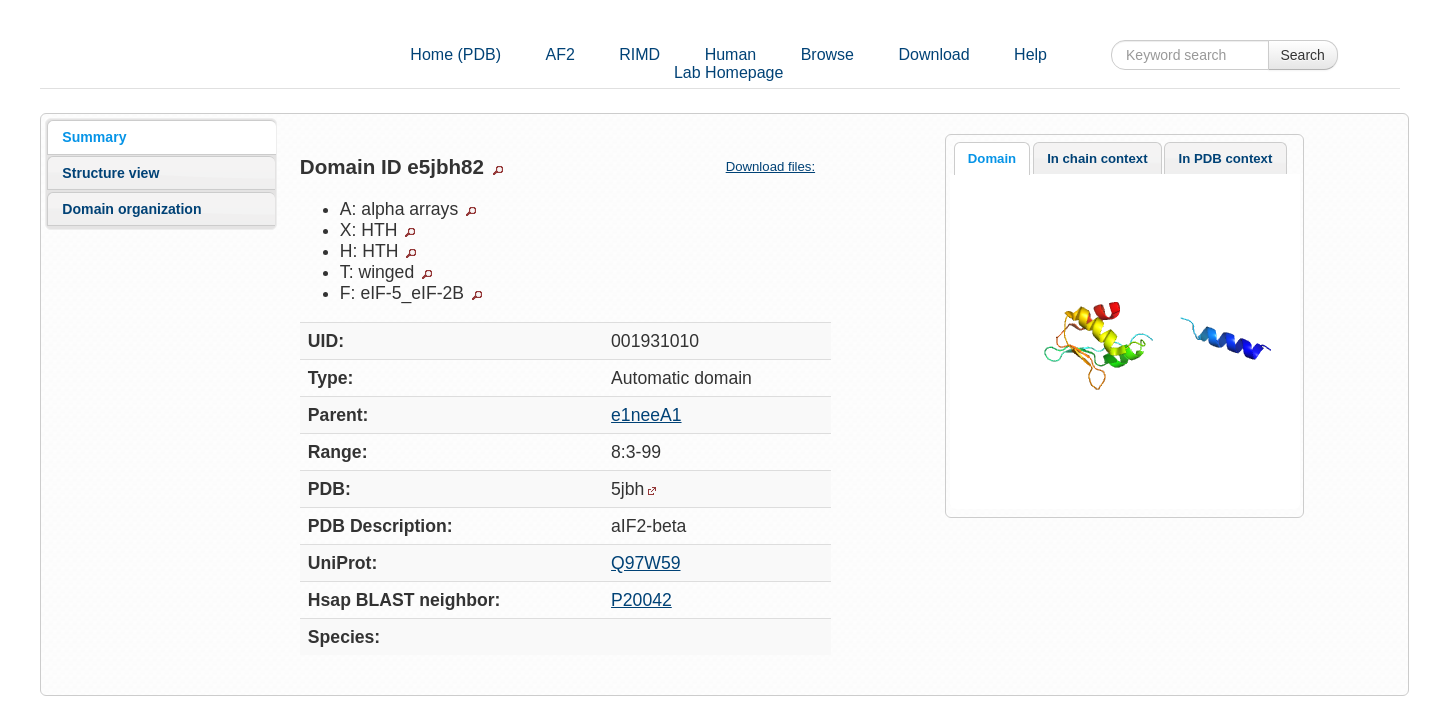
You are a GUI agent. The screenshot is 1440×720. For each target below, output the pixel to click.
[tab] (161, 137)
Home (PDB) (455, 54)
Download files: (778, 166)
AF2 (559, 54)
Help (1030, 54)
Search (1303, 55)
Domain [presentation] (992, 158)
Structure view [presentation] (110, 173)
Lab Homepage (728, 72)
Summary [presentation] (94, 137)
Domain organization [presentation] (131, 209)
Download (933, 54)
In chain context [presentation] (1097, 158)
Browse (827, 54)
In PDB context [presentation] (1226, 158)
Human (731, 54)
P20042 (641, 600)
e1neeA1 (646, 415)
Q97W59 (645, 563)
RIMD (639, 54)
